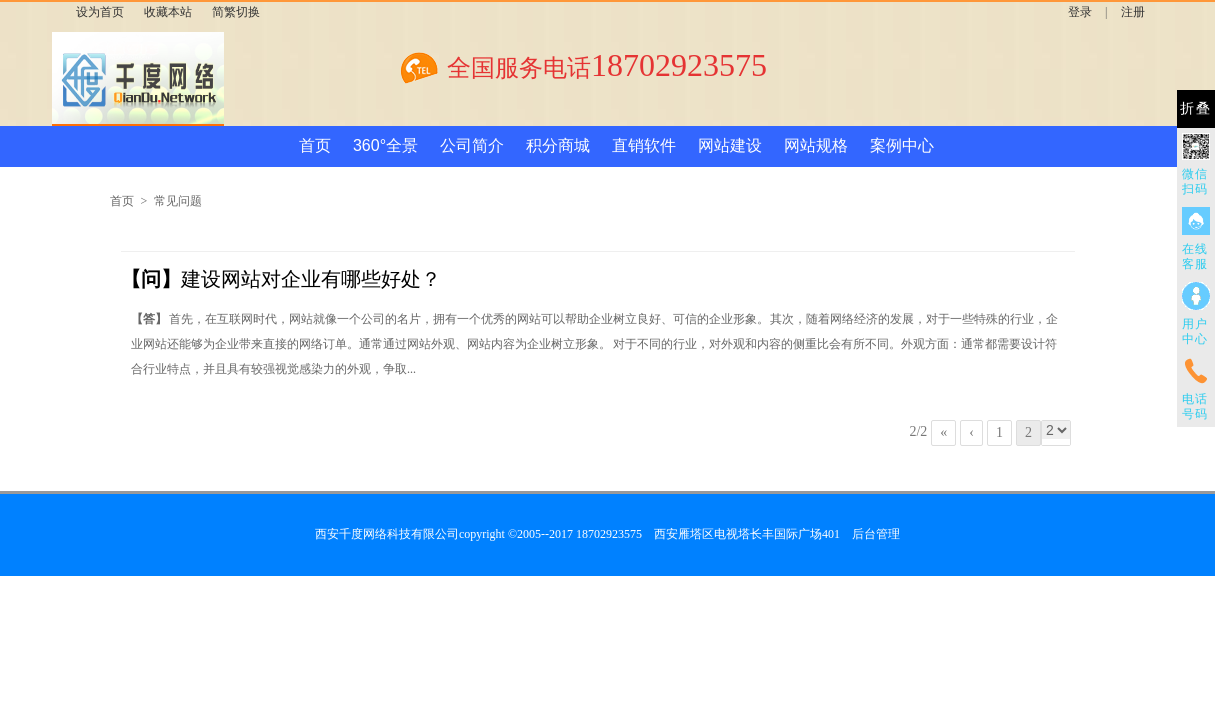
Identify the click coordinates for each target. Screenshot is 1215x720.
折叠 (1196, 108)
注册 (1133, 12)
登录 (1080, 12)
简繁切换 (236, 12)
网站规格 (816, 145)
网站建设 (730, 145)
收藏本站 (168, 12)
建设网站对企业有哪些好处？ (281, 279)
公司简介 (472, 145)
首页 (315, 145)
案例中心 (902, 145)
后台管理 (876, 534)
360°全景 (385, 145)
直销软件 (644, 145)
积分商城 (558, 145)
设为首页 (100, 12)
